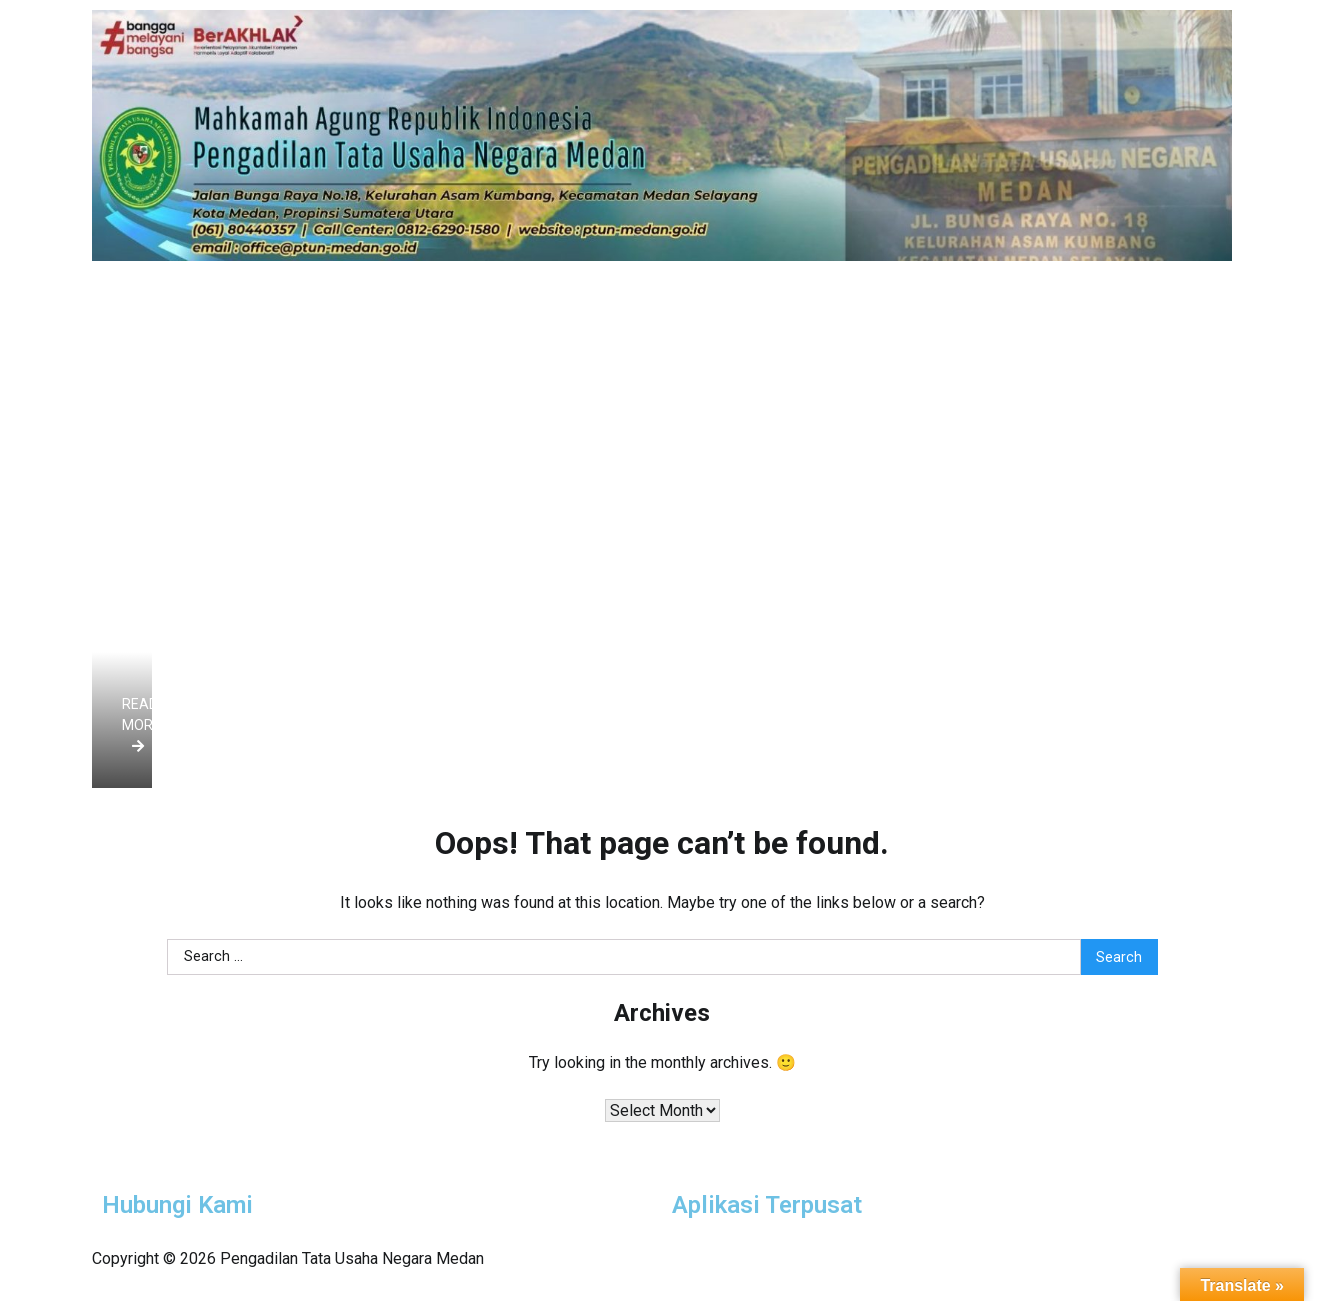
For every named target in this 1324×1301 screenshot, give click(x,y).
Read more (141, 724)
